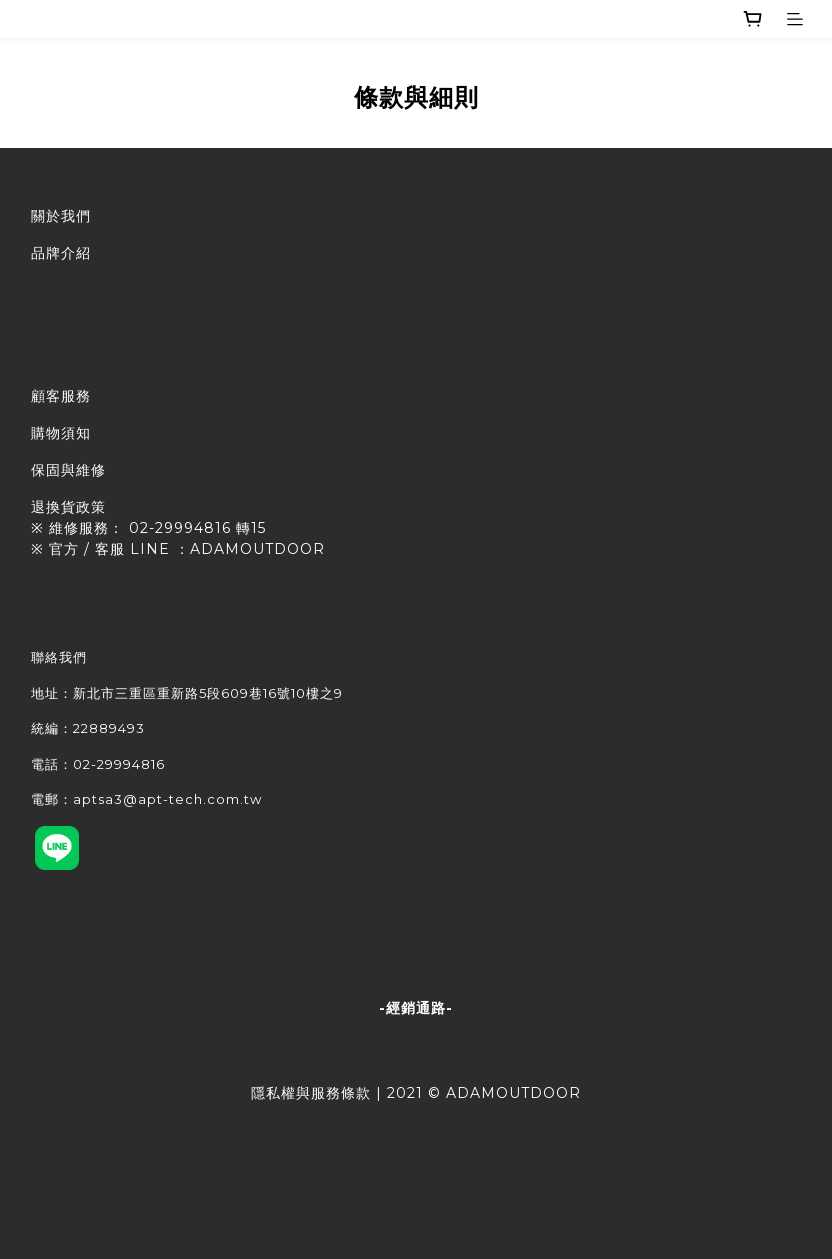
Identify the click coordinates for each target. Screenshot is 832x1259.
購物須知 (61, 433)
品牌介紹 (61, 253)
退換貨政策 (68, 507)
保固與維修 (68, 470)
